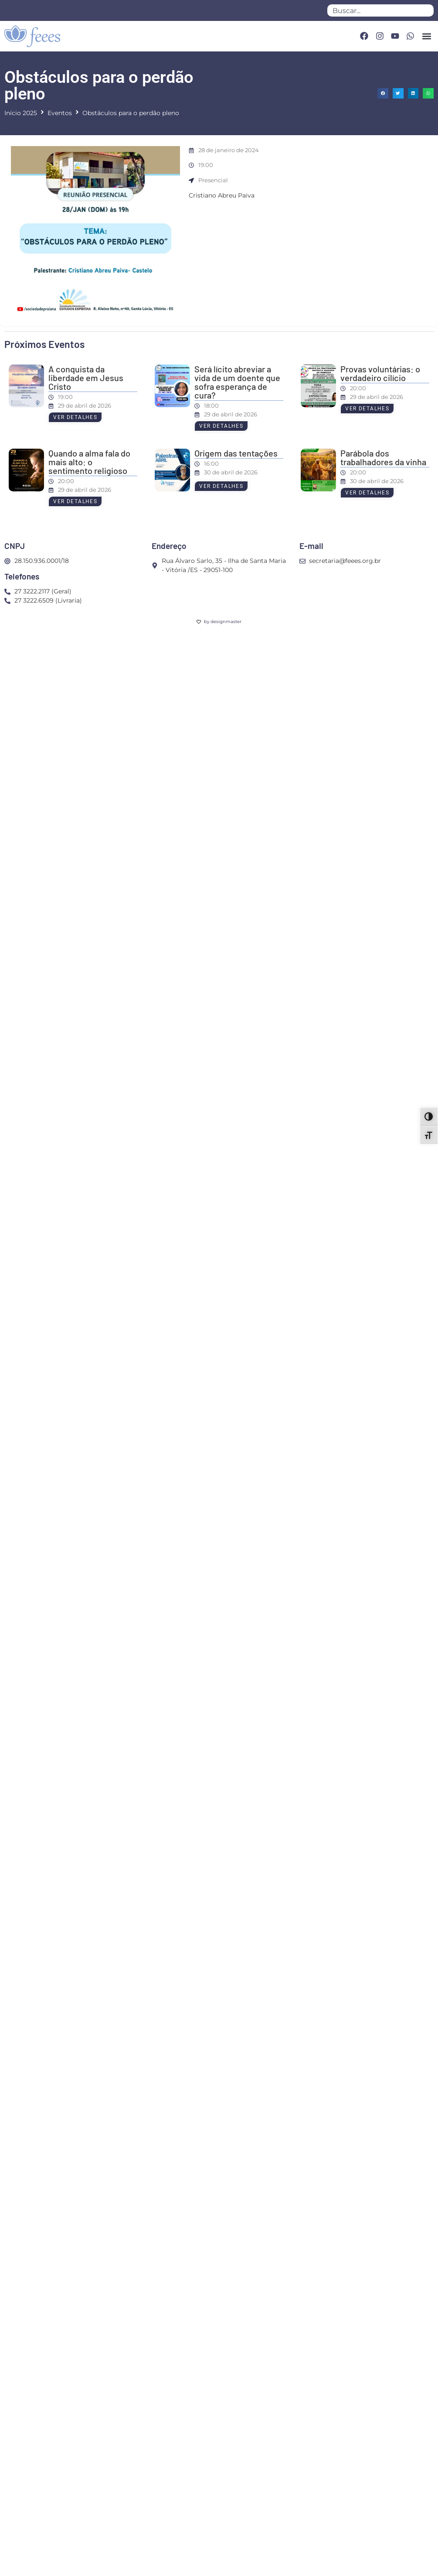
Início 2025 (20, 113)
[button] (426, 36)
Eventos (60, 113)
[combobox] (380, 10)
